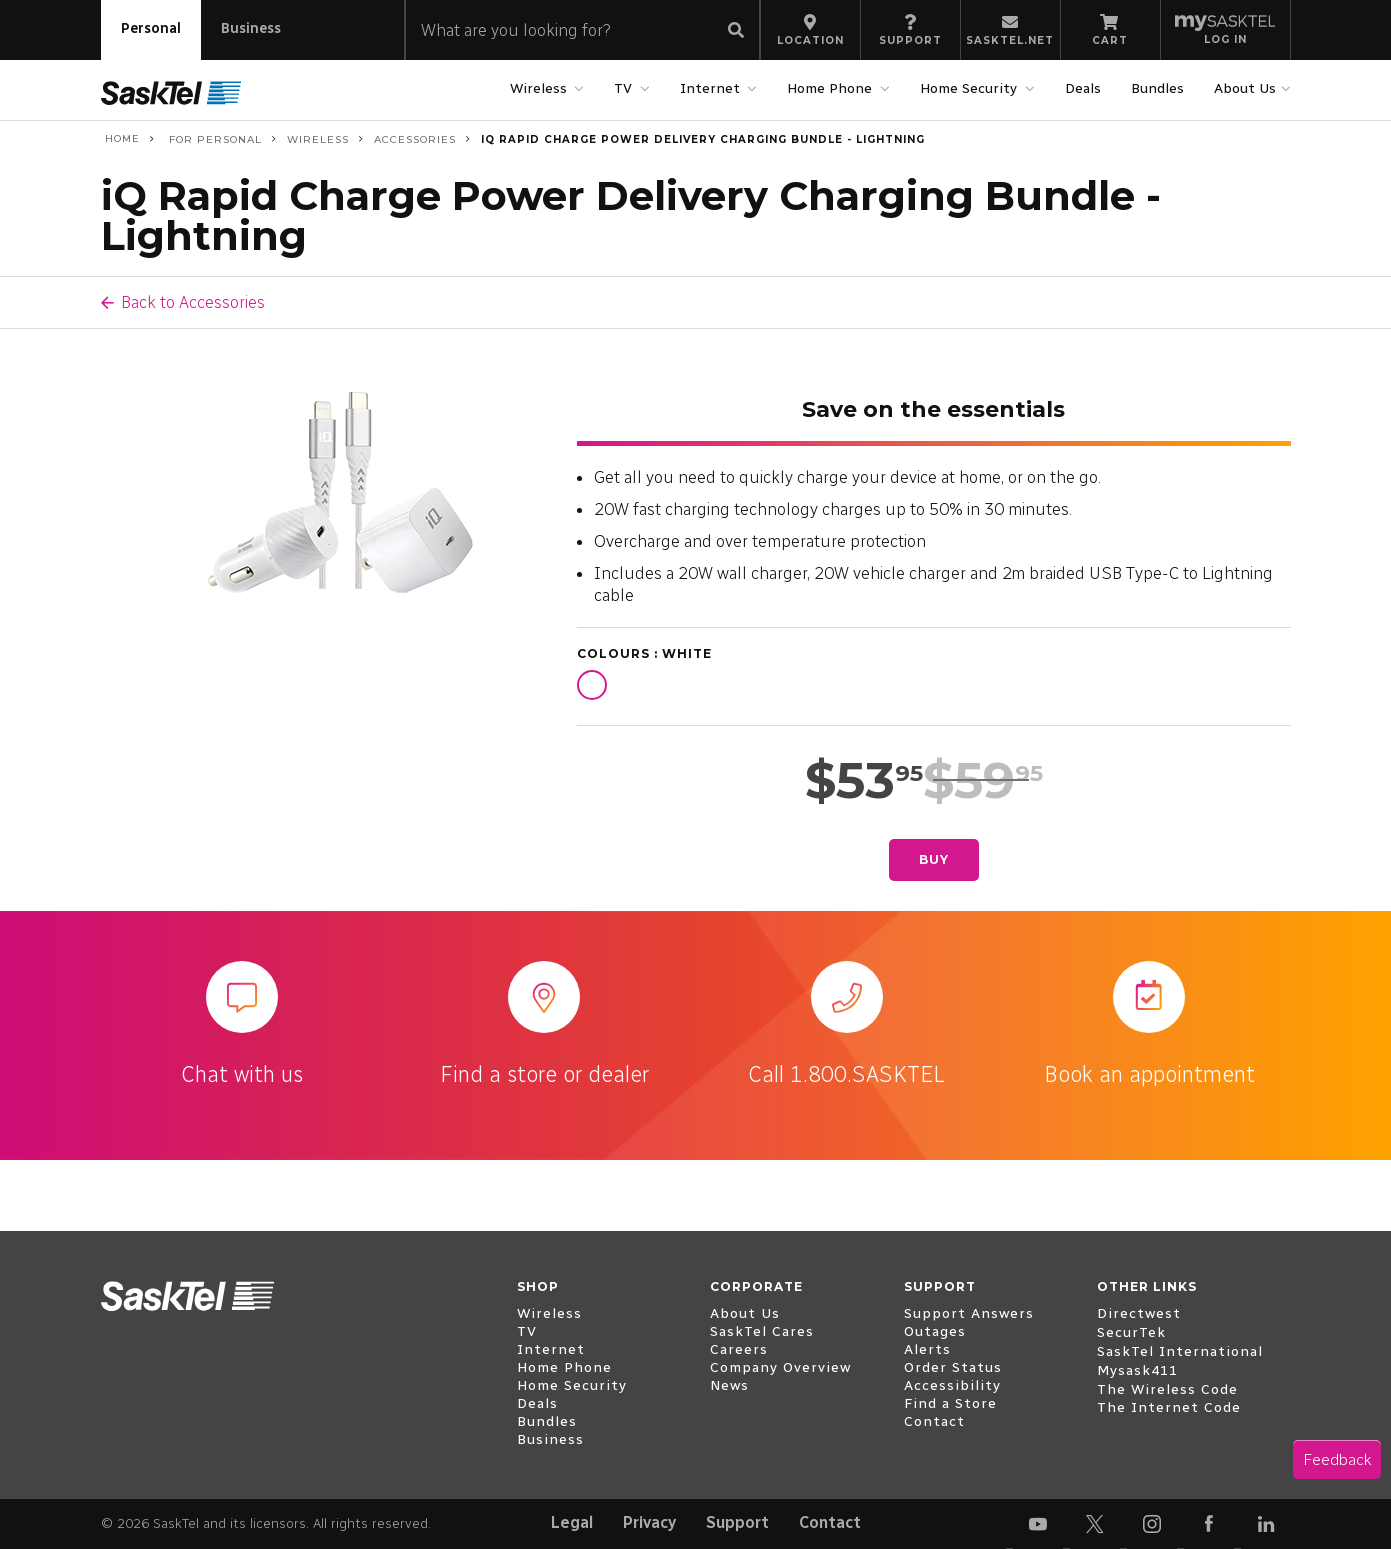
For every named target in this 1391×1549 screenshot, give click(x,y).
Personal (151, 28)
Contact (830, 1522)
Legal (572, 1522)
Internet (712, 88)
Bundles (1157, 88)
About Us (1247, 88)
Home (120, 139)
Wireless (541, 88)
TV (625, 88)
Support (737, 1522)
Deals (1083, 88)
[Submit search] (736, 31)
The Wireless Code (1167, 1389)
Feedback (1337, 1459)
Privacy (649, 1522)
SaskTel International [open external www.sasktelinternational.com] (1180, 1351)
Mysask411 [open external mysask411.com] (1137, 1370)
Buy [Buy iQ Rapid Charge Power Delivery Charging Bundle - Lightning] (934, 859)
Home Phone (832, 88)
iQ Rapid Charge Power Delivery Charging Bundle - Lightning (703, 139)
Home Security (971, 88)
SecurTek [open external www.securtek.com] (1131, 1332)
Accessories (415, 139)
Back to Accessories (193, 302)
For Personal (213, 139)
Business (251, 28)
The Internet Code (1169, 1407)
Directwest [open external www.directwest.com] (1139, 1313)
